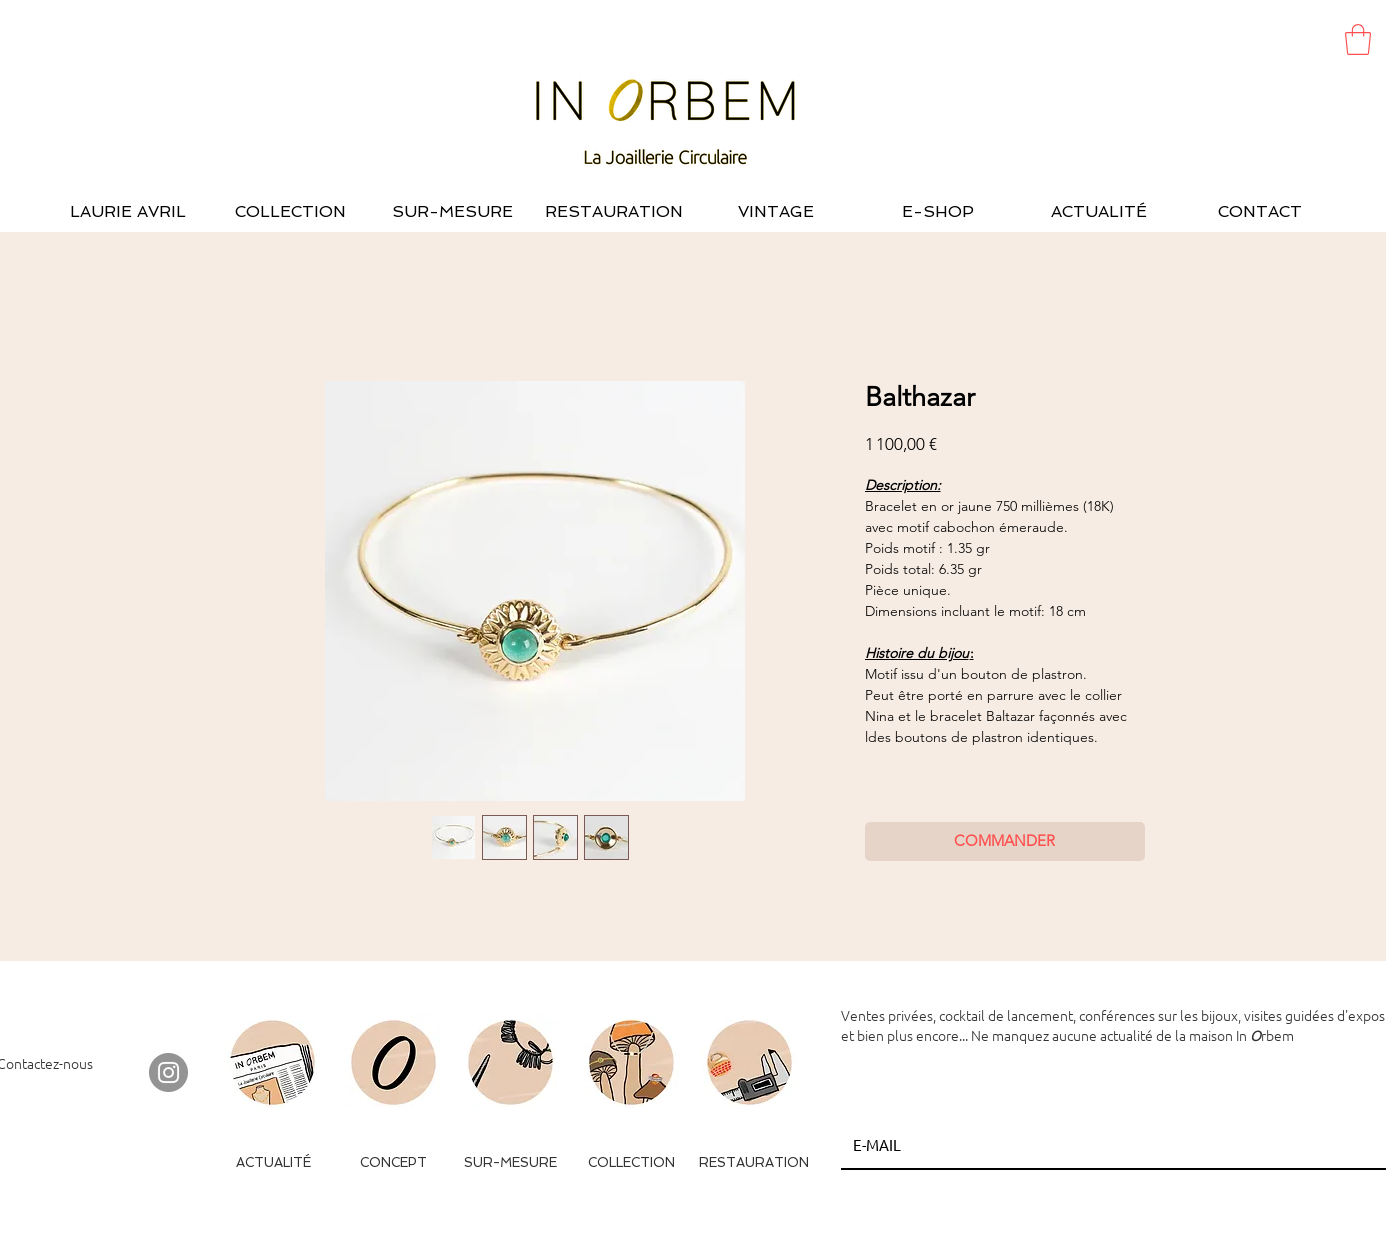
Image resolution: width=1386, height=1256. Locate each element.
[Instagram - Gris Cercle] (168, 1072)
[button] (1358, 39)
